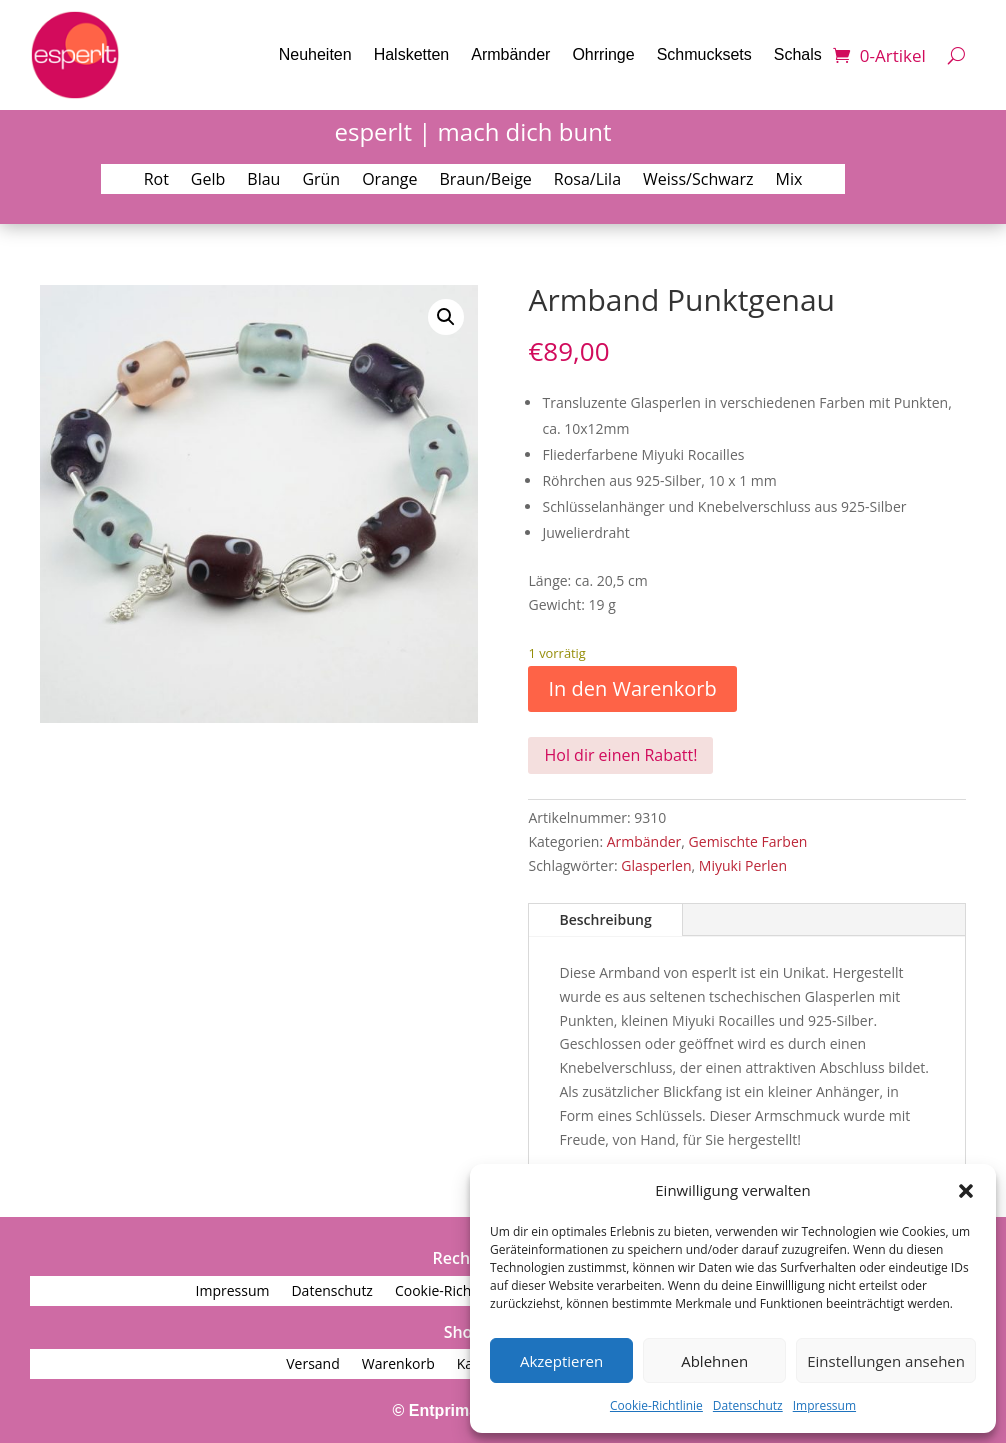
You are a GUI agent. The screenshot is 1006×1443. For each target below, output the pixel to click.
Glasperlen (656, 865)
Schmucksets (704, 54)
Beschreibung (605, 919)
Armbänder (510, 54)
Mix (789, 181)
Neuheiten (315, 54)
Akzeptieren (561, 1361)
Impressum (824, 1405)
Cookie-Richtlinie (656, 1405)
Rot (156, 181)
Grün (321, 181)
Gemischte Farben (748, 841)
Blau (263, 181)
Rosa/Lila (587, 181)
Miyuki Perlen (743, 865)
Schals (798, 54)
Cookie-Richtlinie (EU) (464, 1292)
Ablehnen (714, 1361)
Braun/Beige (486, 181)
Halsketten (412, 54)
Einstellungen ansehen (886, 1361)
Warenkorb (398, 1365)
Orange (389, 181)
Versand (313, 1365)
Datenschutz (748, 1405)
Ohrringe (603, 54)
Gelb (208, 181)
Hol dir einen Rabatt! (620, 755)
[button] (966, 1191)
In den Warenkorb (632, 688)
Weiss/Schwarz (698, 181)
